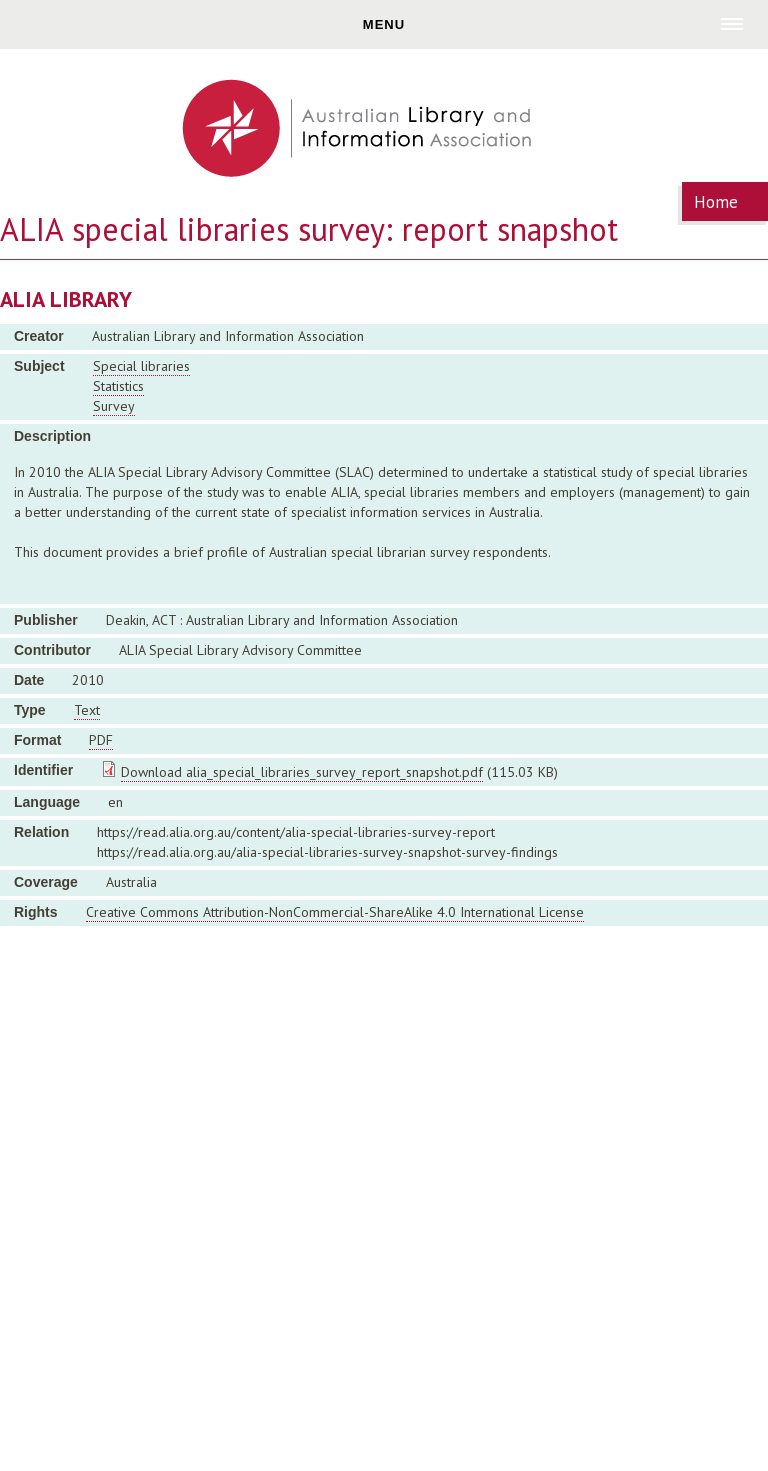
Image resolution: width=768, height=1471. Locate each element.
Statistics (118, 386)
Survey (114, 406)
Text (87, 710)
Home (716, 202)
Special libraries (141, 366)
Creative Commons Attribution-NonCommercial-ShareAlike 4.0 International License (335, 912)
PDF (101, 740)
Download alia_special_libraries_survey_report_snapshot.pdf (302, 772)
